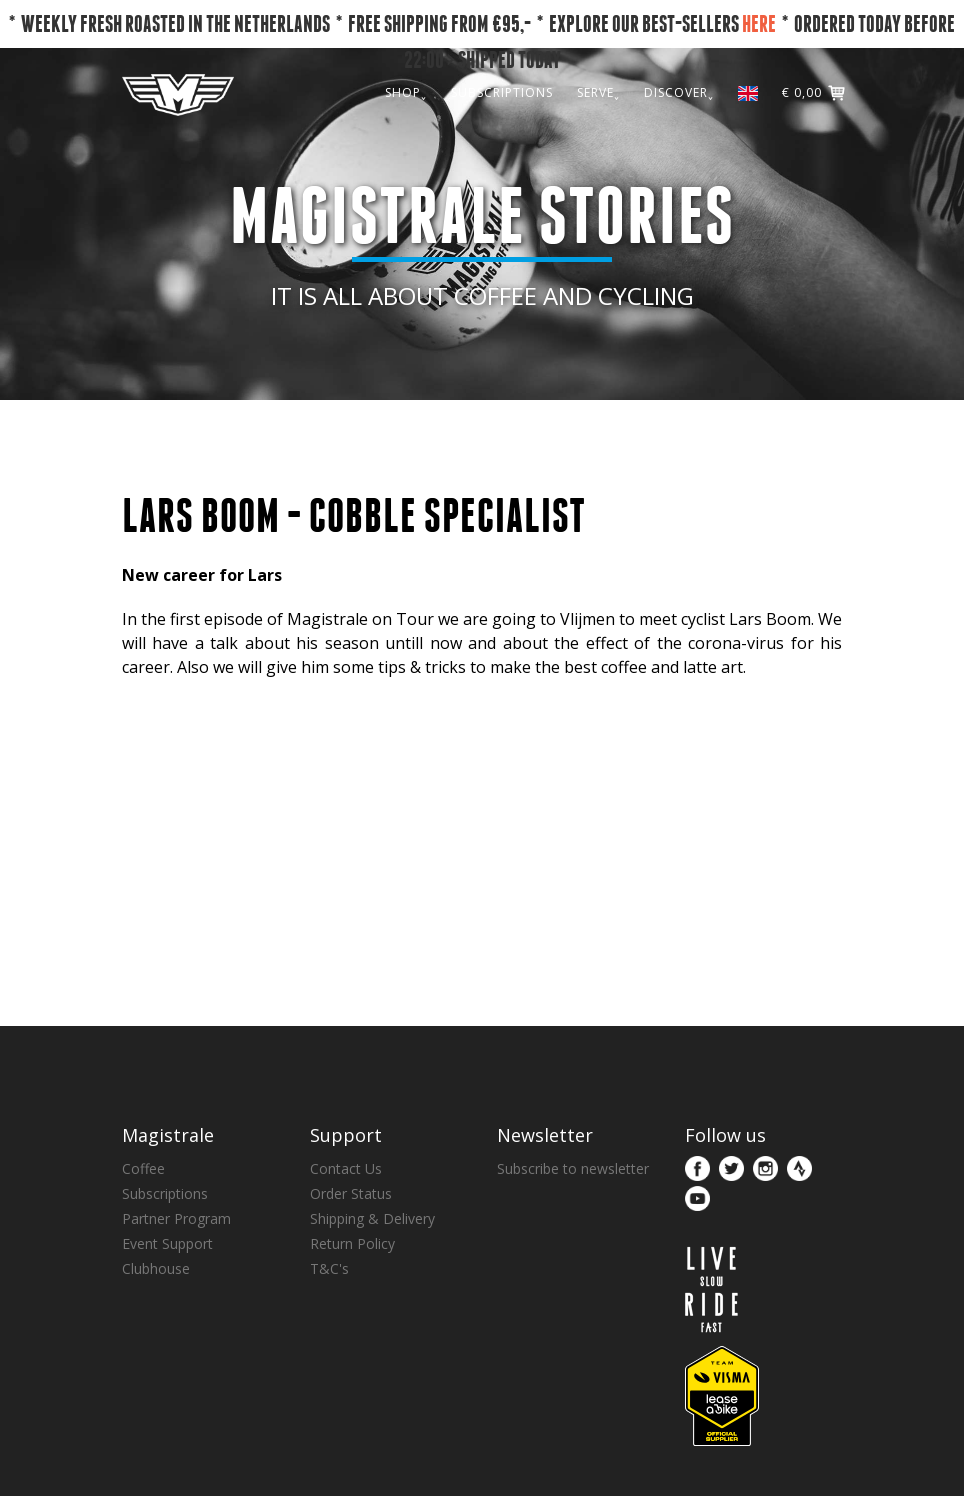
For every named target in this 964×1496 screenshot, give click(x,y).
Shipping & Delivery (372, 1218)
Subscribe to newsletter (573, 1168)
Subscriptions (165, 1193)
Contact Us (346, 1168)
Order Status (351, 1193)
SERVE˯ (598, 92)
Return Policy (352, 1243)
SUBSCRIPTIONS (502, 92)
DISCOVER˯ (679, 92)
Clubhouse (156, 1268)
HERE (759, 23)
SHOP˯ (406, 92)
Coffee (143, 1168)
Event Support (167, 1243)
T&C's (329, 1268)
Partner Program (176, 1218)
